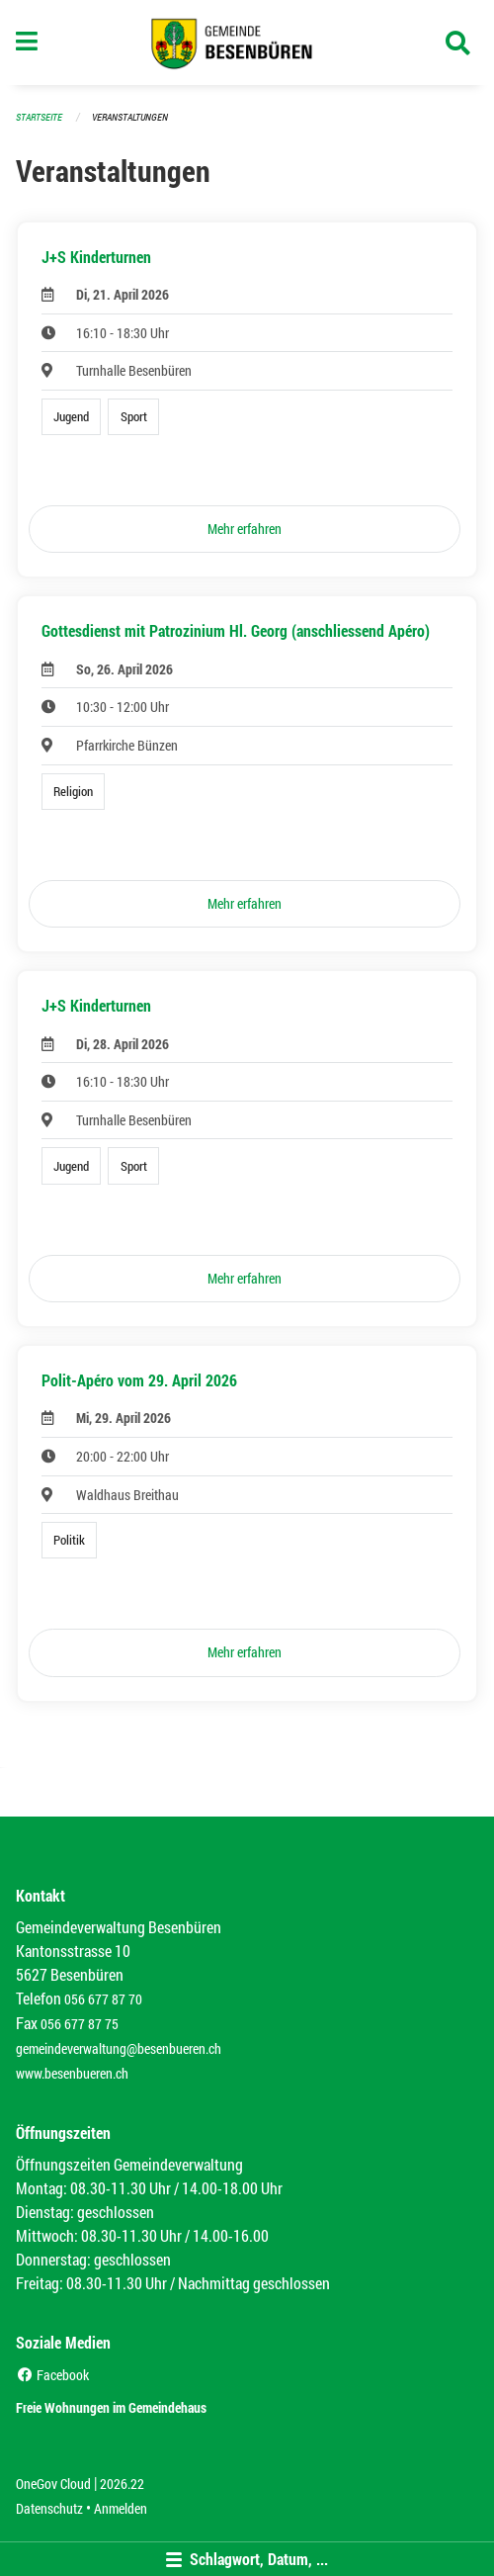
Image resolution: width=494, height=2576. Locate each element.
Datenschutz (49, 2508)
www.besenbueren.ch (72, 2073)
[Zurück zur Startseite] (247, 42)
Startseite (39, 117)
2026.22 (122, 2483)
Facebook (52, 2374)
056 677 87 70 (103, 1999)
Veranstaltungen (130, 117)
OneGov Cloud (53, 2483)
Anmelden (120, 2508)
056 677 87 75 (80, 2023)
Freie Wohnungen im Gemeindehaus (111, 2407)
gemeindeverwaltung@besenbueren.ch (118, 2048)
